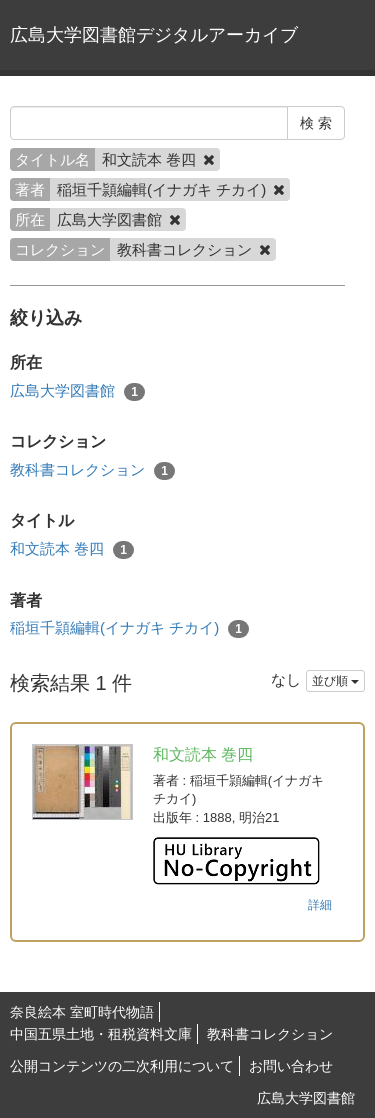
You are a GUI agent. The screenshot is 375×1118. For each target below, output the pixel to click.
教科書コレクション (92, 470)
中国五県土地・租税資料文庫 (101, 1034)
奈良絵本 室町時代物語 (82, 1012)
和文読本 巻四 (72, 549)
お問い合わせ (291, 1066)
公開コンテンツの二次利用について (122, 1066)
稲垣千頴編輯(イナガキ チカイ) (129, 628)
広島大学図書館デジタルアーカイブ (154, 35)
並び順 (335, 681)
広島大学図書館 (77, 391)
